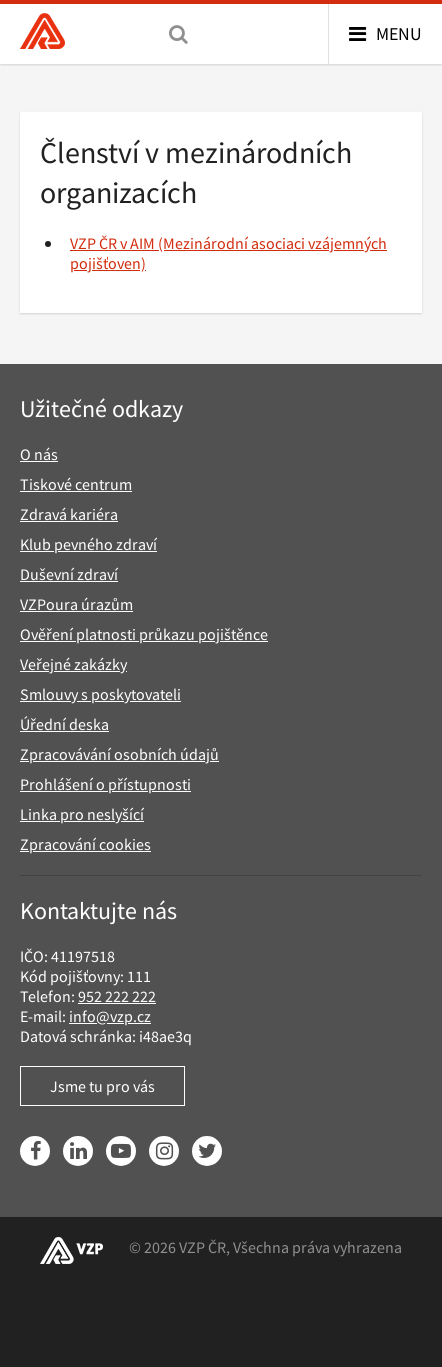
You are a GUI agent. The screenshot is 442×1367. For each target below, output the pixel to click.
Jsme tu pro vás (102, 1086)
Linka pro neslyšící (82, 814)
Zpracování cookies (85, 844)
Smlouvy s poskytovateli (100, 694)
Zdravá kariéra (69, 514)
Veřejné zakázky (73, 664)
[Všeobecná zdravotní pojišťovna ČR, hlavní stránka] (42, 33)
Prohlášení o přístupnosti (105, 784)
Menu (399, 33)
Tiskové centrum (76, 484)
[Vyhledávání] (178, 34)
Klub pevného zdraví (88, 544)
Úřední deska (64, 724)
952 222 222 (117, 996)
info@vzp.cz (110, 1016)
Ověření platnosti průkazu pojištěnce (144, 634)
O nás (39, 454)
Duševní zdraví (69, 574)
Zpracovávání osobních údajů (119, 754)
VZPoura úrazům (76, 604)
